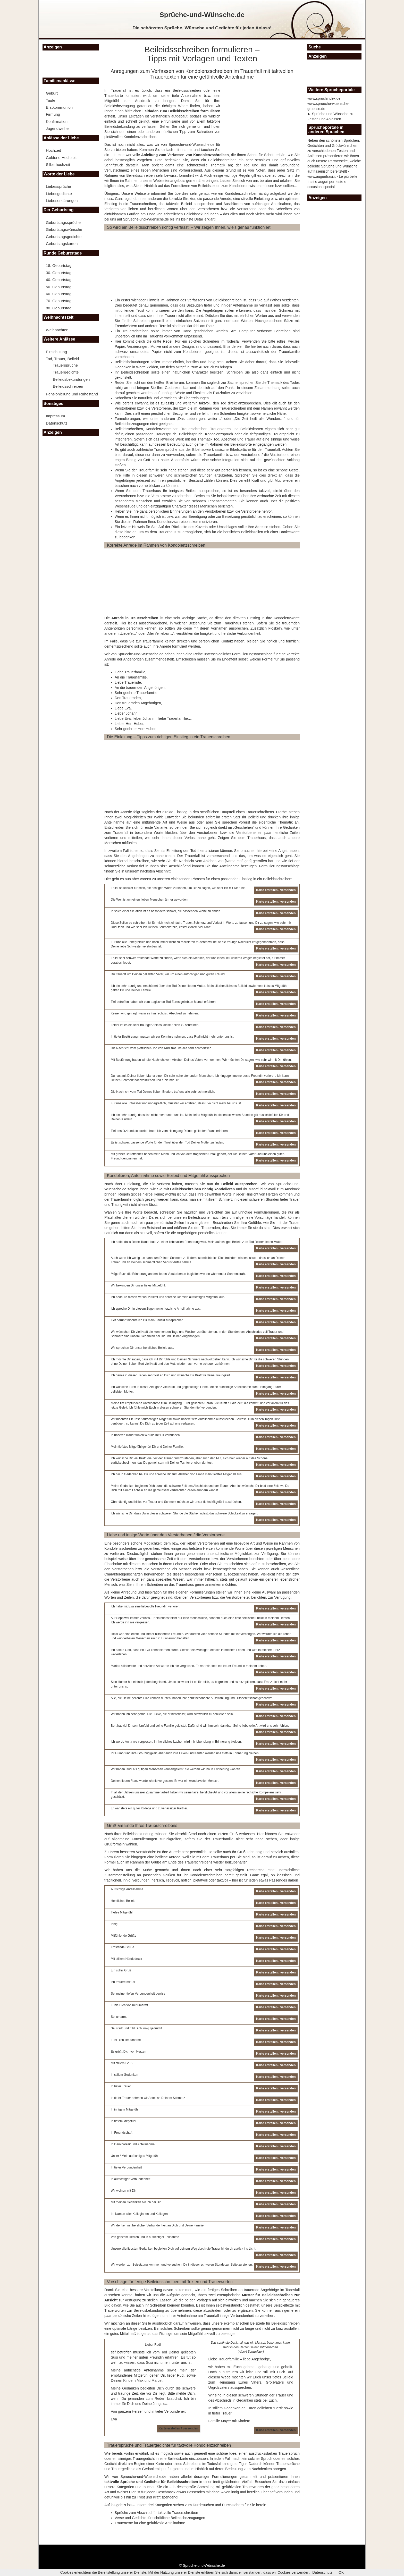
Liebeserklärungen (62, 200)
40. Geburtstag (58, 279)
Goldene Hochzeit (61, 157)
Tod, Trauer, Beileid (62, 359)
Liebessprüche (58, 186)
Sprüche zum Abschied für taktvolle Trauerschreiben (156, 2513)
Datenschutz (56, 423)
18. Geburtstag (58, 265)
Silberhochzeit (58, 164)
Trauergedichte (66, 372)
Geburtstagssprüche (63, 222)
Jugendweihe (57, 128)
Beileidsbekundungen (71, 379)
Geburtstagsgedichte (63, 236)
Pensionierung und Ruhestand (72, 394)
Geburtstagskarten (62, 243)
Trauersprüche (65, 365)
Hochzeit (53, 150)
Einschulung (56, 352)
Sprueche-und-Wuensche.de (191, 144)
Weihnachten (57, 330)
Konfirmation (57, 121)
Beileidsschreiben (68, 386)
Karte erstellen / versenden (178, 2428)
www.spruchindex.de (323, 98)
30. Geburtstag (58, 272)
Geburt (52, 93)
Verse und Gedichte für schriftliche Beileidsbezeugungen (160, 2518)
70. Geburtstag (58, 301)
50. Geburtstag (58, 287)
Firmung (53, 114)
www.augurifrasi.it (321, 176)
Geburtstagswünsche (64, 229)
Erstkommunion (59, 107)
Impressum (55, 416)
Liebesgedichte (59, 193)
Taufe (50, 100)
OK (341, 2572)
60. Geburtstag (58, 294)
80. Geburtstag (58, 308)
